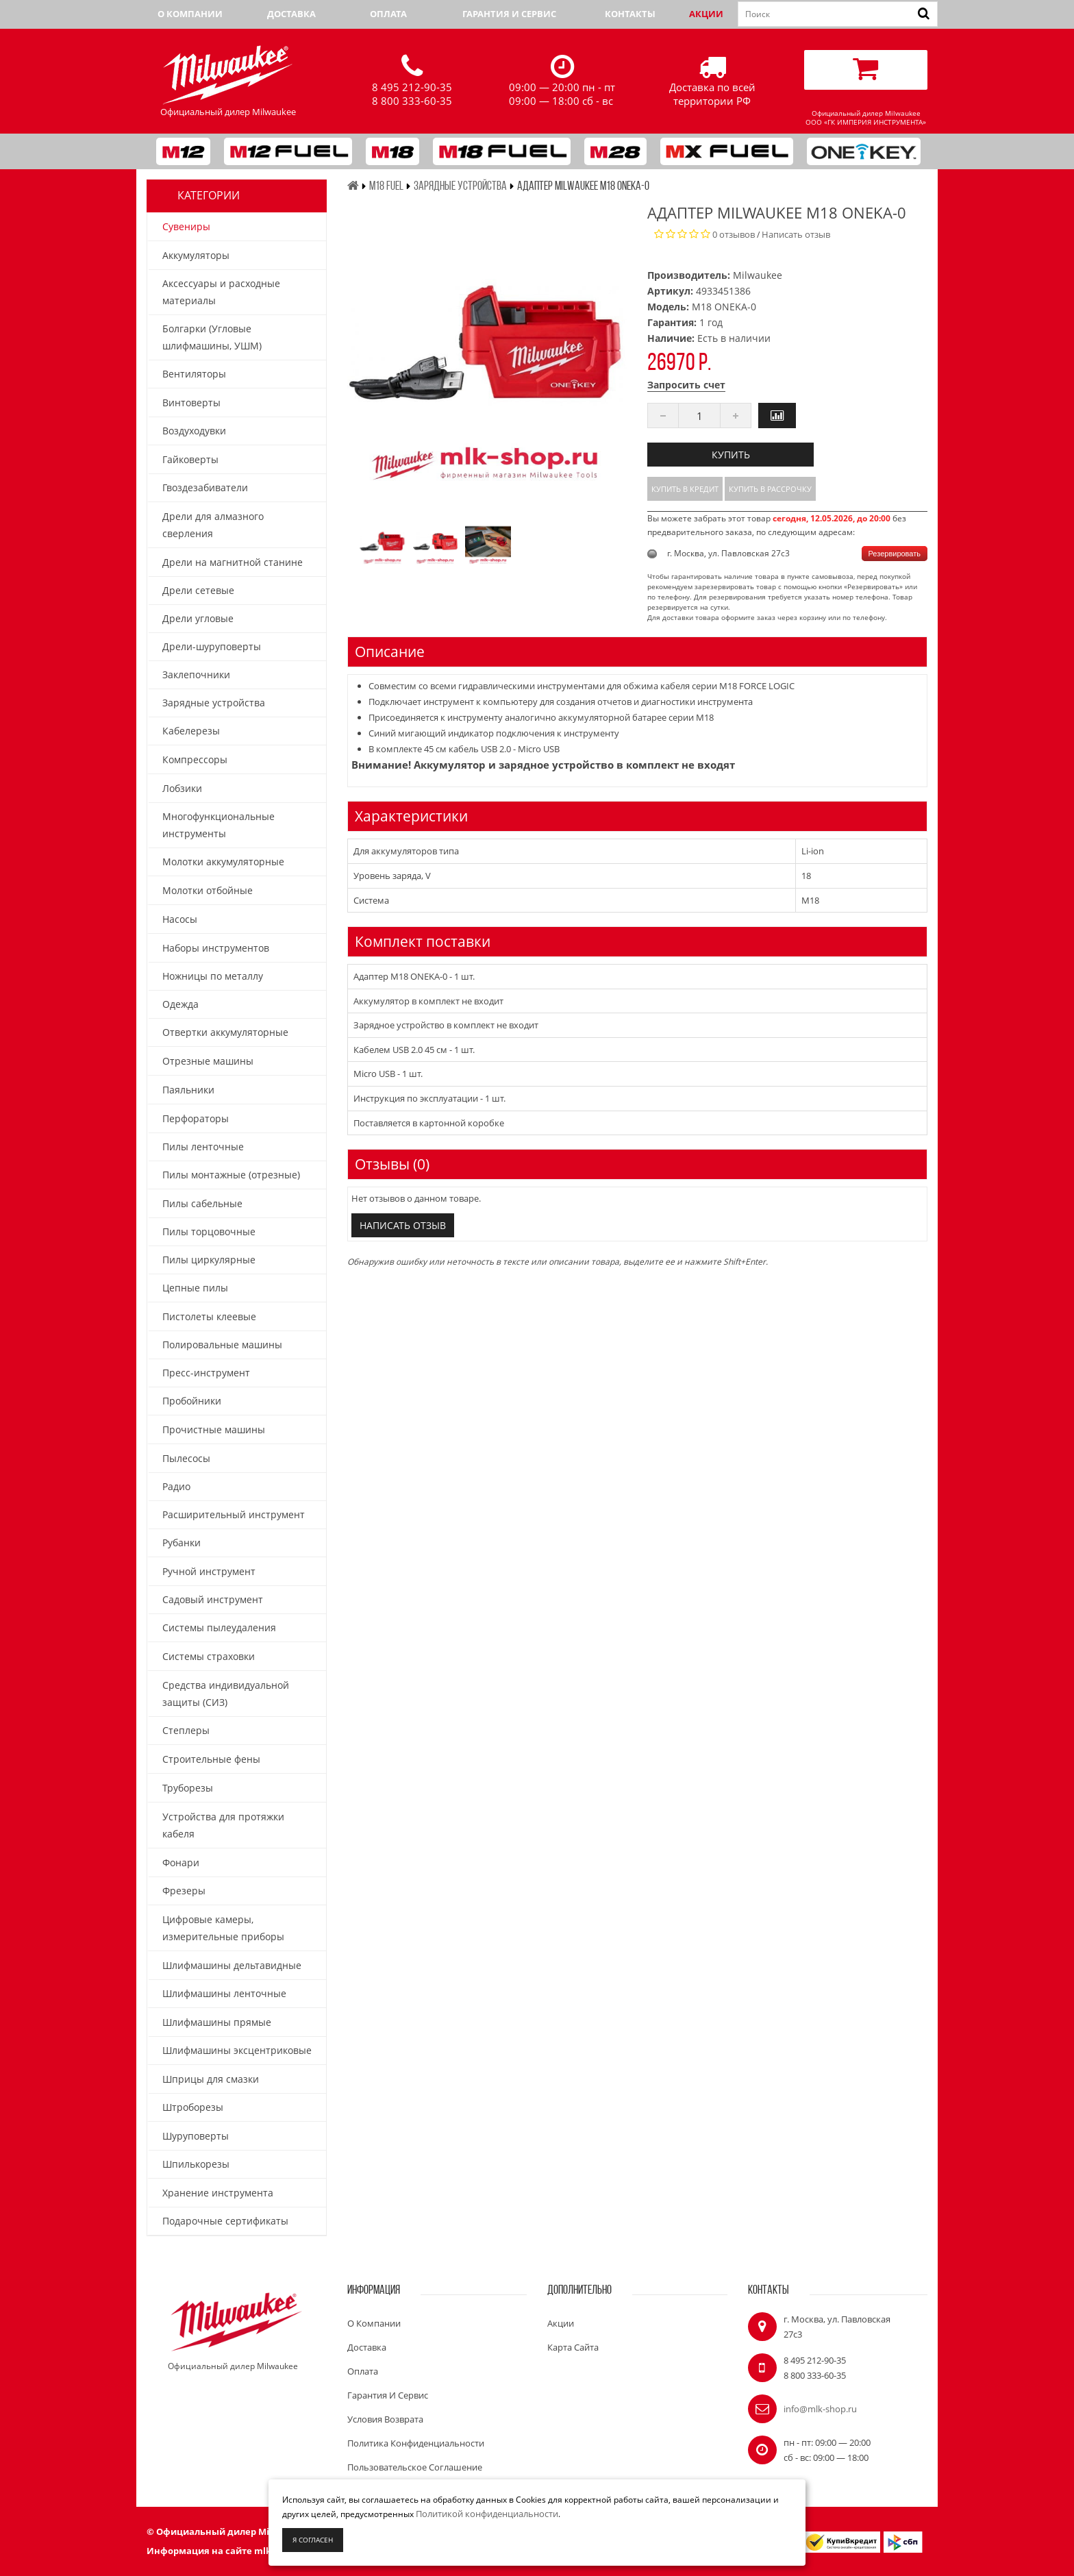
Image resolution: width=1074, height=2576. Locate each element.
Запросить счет (686, 384)
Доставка (291, 14)
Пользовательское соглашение (414, 2467)
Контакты (630, 14)
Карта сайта (573, 2347)
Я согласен (312, 2539)
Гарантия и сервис (509, 14)
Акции (706, 14)
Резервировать (895, 553)
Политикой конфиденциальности (487, 2513)
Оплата (388, 14)
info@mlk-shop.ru (820, 2409)
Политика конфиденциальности (415, 2443)
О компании (190, 14)
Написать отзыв (796, 234)
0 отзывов (733, 234)
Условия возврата (385, 2419)
